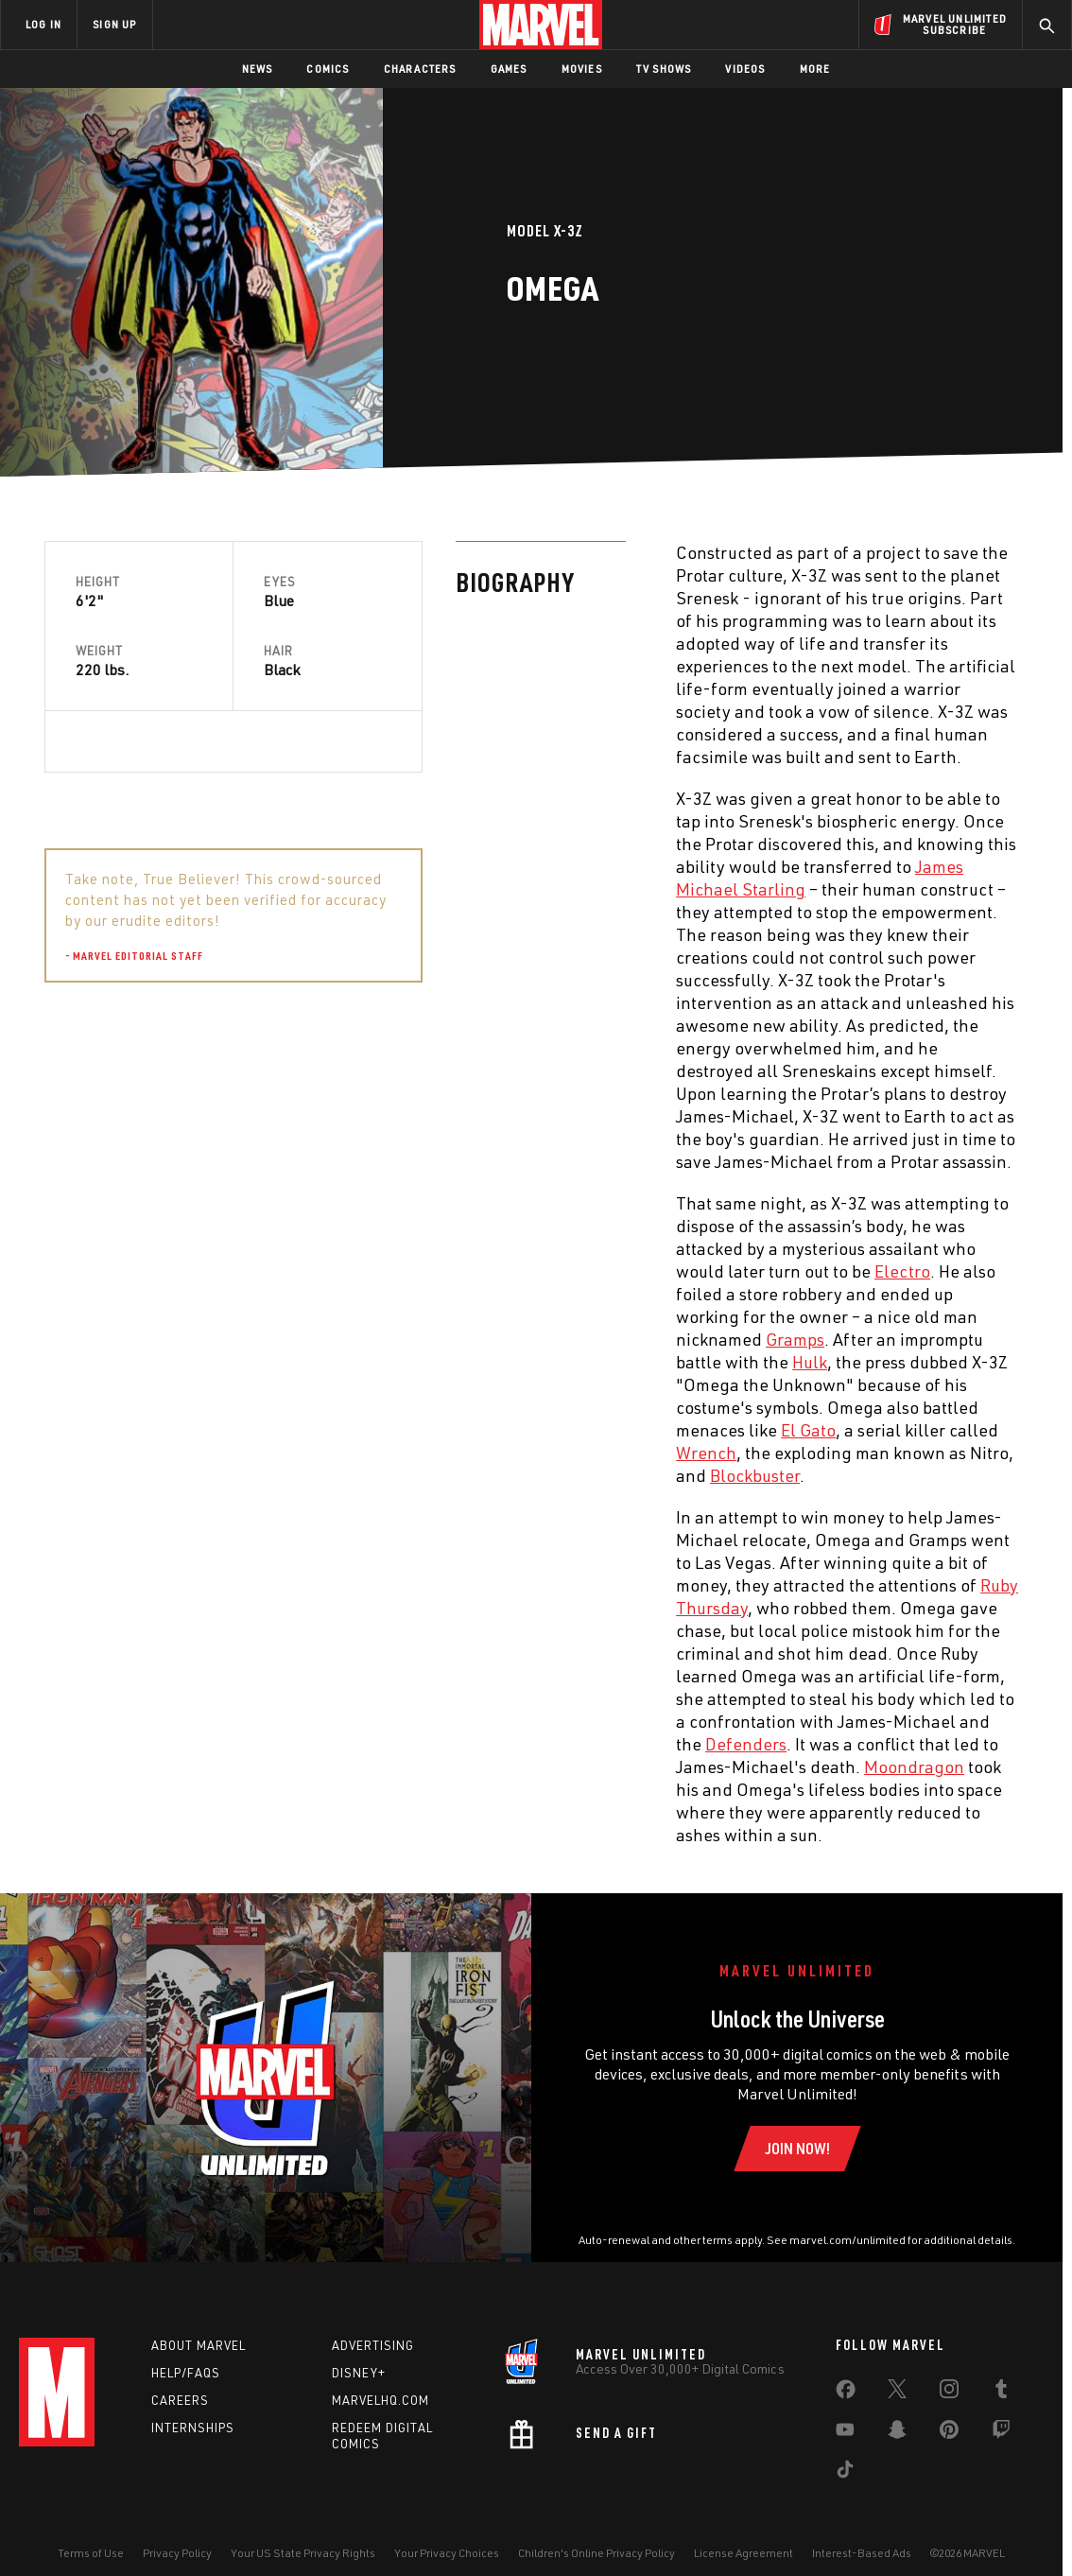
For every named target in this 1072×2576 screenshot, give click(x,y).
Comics (327, 68)
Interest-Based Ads (861, 2553)
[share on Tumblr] (1001, 2392)
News (257, 68)
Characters (420, 68)
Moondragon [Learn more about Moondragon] (503, 1766)
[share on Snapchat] (897, 2433)
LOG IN (43, 24)
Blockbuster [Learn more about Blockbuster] (344, 1475)
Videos (745, 68)
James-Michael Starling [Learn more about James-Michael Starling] (749, 1132)
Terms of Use (91, 2553)
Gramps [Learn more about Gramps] (383, 1339)
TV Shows (664, 68)
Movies (582, 68)
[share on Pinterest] (949, 2433)
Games (509, 68)
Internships (192, 2427)
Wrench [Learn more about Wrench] (295, 1452)
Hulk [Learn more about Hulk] (398, 1361)
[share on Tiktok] (845, 2472)
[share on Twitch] (1001, 2433)
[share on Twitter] (897, 2392)
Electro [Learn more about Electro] (491, 1271)
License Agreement (743, 2553)
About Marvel (198, 2345)
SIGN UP (114, 24)
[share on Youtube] (845, 2433)
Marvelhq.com (380, 2400)
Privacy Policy (177, 2553)
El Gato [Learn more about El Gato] (397, 1429)
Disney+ (359, 2372)
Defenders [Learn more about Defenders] (334, 1743)
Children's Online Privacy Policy (596, 2553)
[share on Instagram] (949, 2392)
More (815, 68)
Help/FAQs (185, 2372)
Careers (180, 2400)
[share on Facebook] (846, 2393)
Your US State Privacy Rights (303, 2553)
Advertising (373, 2345)
